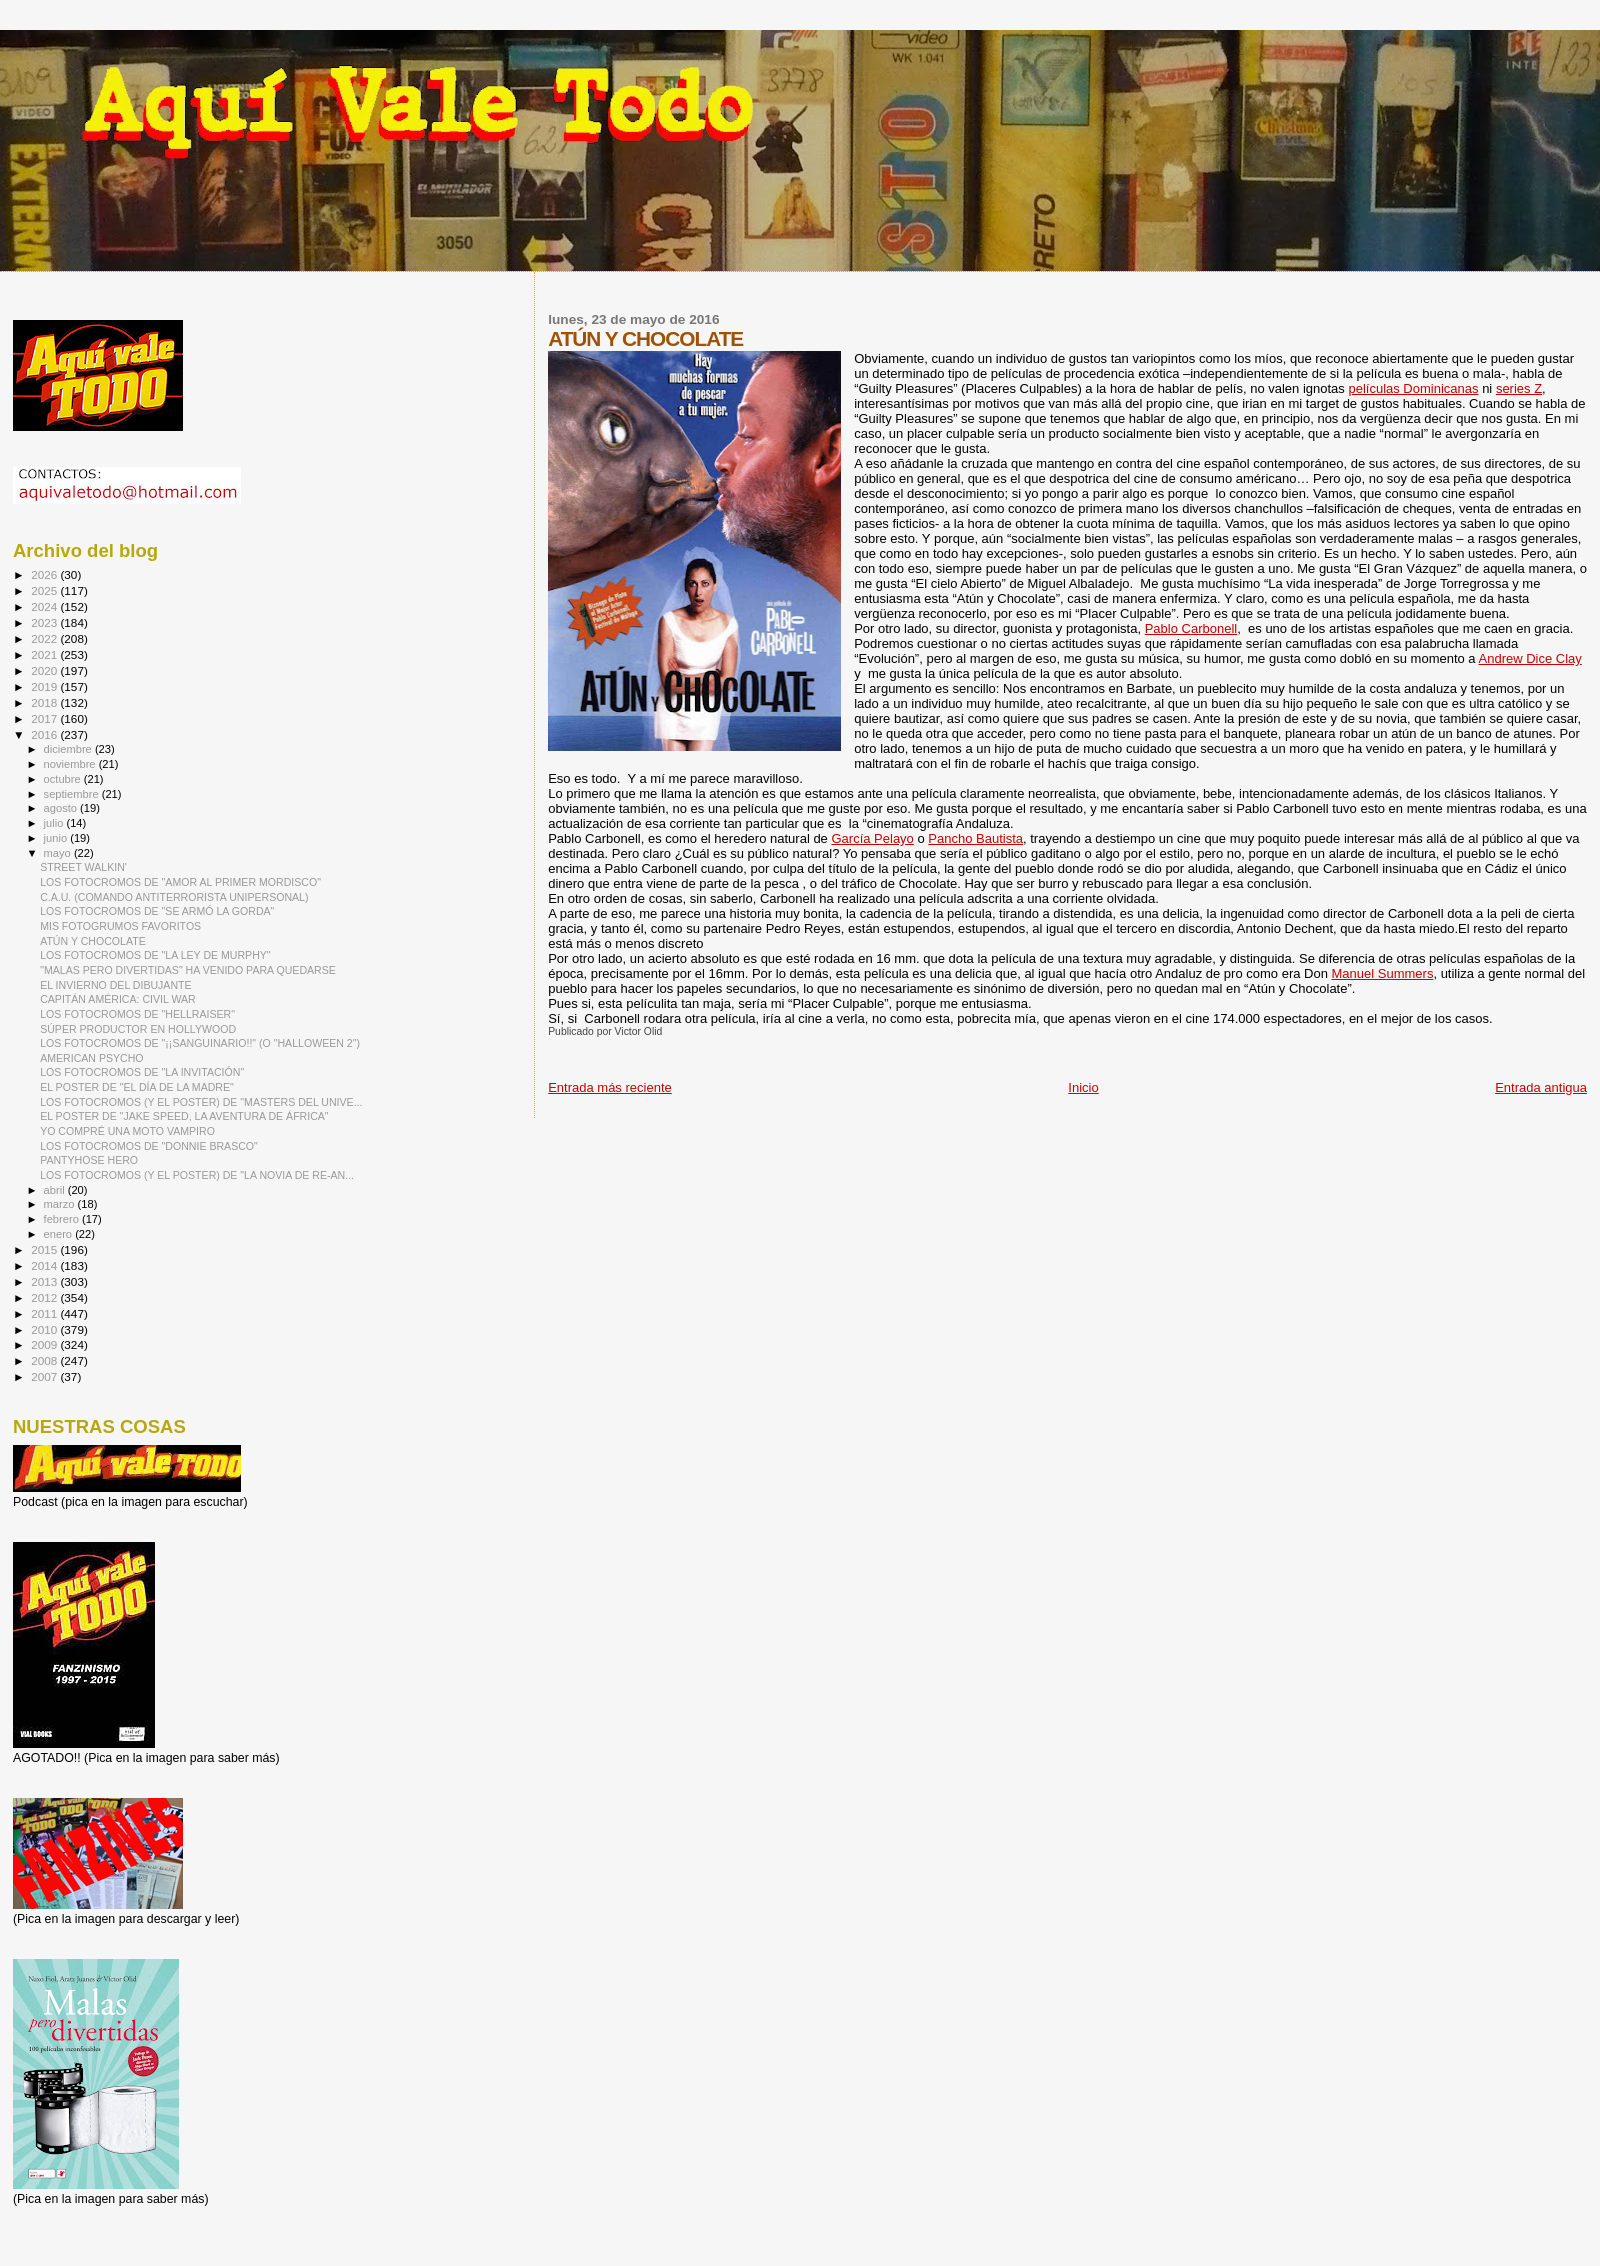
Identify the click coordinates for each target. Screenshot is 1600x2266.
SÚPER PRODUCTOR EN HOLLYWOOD (138, 1029)
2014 (45, 1265)
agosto (62, 808)
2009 (45, 1344)
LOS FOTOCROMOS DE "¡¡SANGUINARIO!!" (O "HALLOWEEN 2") (200, 1043)
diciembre (69, 749)
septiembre (73, 794)
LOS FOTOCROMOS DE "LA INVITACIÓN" (142, 1072)
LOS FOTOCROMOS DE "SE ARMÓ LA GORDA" (157, 911)
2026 (45, 574)
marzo (61, 1204)
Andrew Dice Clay (1530, 658)
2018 (45, 702)
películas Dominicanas (1413, 388)
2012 (45, 1297)
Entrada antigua (1541, 1087)
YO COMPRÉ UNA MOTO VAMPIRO (127, 1131)
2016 (45, 734)
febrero (63, 1219)
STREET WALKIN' (83, 867)
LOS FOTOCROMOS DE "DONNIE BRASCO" (149, 1146)
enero (60, 1234)
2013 (45, 1281)
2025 (45, 590)
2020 (45, 670)
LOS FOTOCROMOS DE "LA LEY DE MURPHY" (155, 955)
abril (56, 1190)
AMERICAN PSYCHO (91, 1058)
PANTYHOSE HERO (89, 1160)
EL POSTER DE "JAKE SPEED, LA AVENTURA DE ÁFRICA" (184, 1116)
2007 (45, 1376)
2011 (45, 1313)
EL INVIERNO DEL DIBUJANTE (115, 985)
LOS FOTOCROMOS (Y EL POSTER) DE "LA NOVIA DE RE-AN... (197, 1175)
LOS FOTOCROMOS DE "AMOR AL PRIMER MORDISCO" (180, 882)
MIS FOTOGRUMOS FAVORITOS (120, 926)
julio (55, 823)
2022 (45, 638)
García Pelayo (872, 838)
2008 (45, 1360)
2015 (45, 1249)
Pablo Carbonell (1191, 628)
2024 (45, 606)
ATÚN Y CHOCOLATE (93, 941)
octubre (64, 779)
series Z (1519, 388)
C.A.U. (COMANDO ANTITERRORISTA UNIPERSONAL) (174, 897)
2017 (45, 718)
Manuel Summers (1383, 973)
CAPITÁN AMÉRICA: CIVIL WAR (118, 999)
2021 (45, 654)
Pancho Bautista (975, 838)
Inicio (1083, 1087)
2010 (45, 1329)
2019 (45, 686)
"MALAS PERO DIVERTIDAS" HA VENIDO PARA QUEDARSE (188, 970)
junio (57, 838)
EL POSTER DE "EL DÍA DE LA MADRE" (137, 1087)
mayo (59, 853)
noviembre (71, 764)
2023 (45, 622)
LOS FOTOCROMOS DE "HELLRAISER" (137, 1014)
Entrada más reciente (610, 1087)
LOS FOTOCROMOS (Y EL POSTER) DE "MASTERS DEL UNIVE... (201, 1102)
